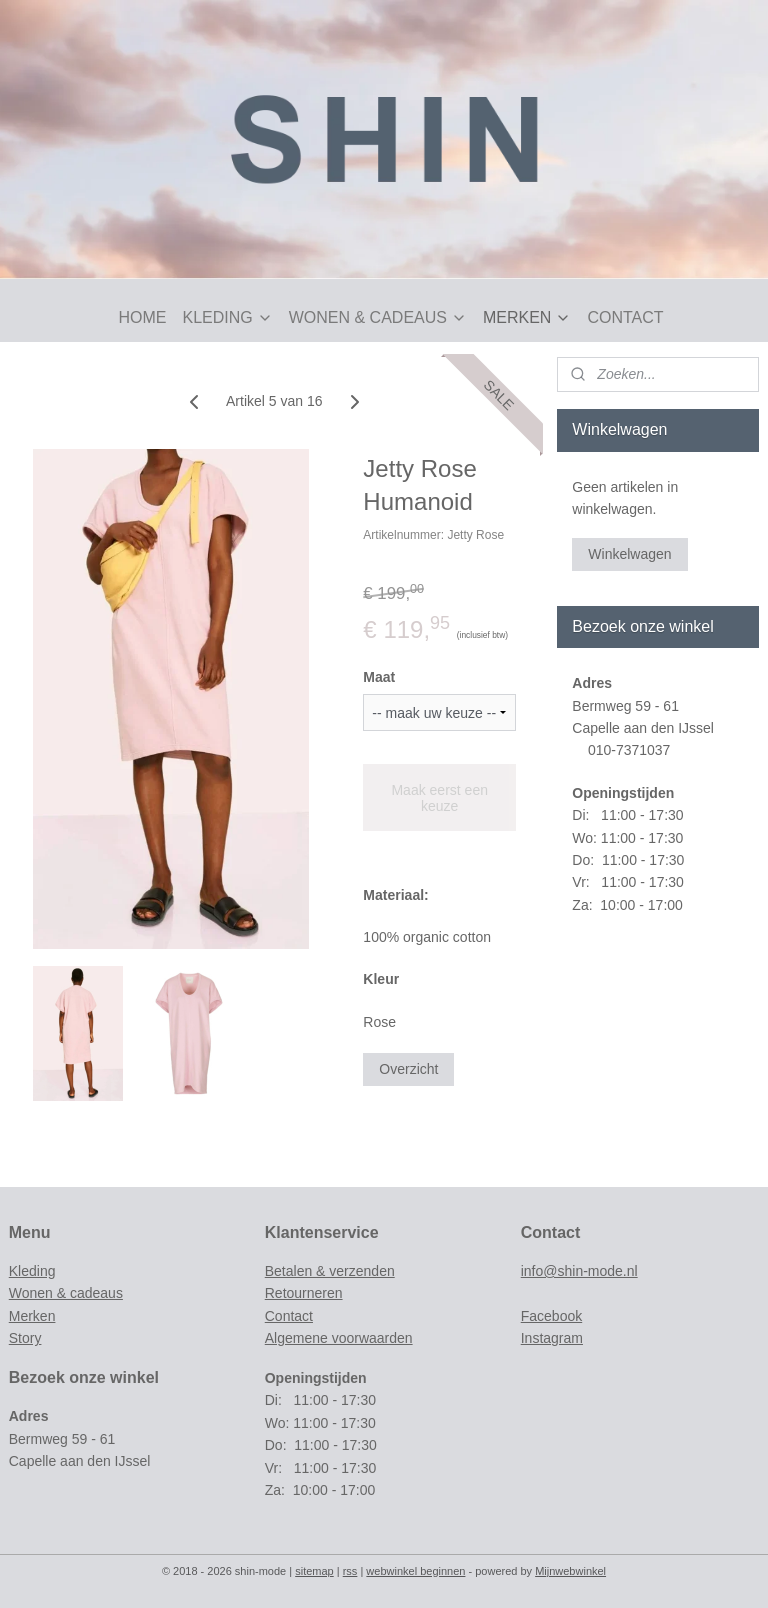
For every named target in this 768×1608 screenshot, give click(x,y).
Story (25, 1338)
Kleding (32, 1271)
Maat (379, 677)
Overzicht (408, 1069)
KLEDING (227, 317)
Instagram (552, 1338)
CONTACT (625, 317)
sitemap (314, 1571)
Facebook (551, 1316)
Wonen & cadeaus (66, 1293)
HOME (142, 317)
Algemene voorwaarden (339, 1338)
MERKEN (527, 317)
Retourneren (304, 1293)
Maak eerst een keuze (439, 798)
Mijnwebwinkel (570, 1571)
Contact (289, 1316)
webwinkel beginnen (415, 1571)
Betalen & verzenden (330, 1271)
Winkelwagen (629, 554)
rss (350, 1571)
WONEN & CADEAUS (378, 317)
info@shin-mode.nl (579, 1271)
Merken (32, 1316)
